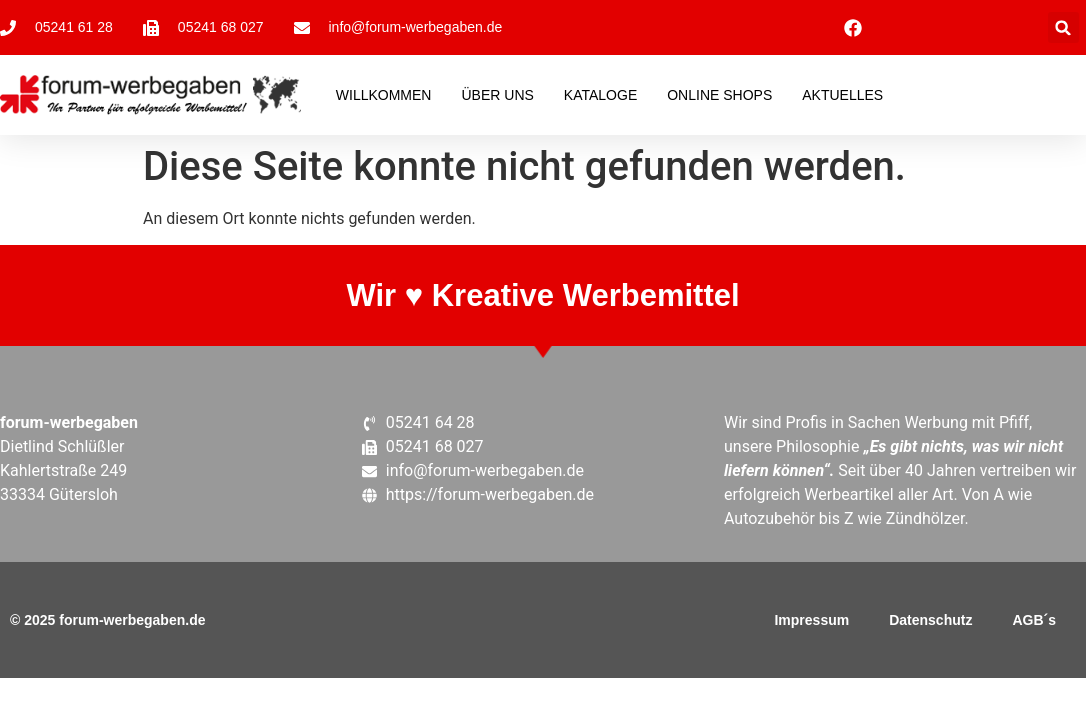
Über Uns (497, 95)
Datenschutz (930, 620)
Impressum (811, 620)
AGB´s (1034, 620)
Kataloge (600, 95)
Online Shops (719, 95)
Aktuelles (842, 95)
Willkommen (384, 95)
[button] (1063, 27)
